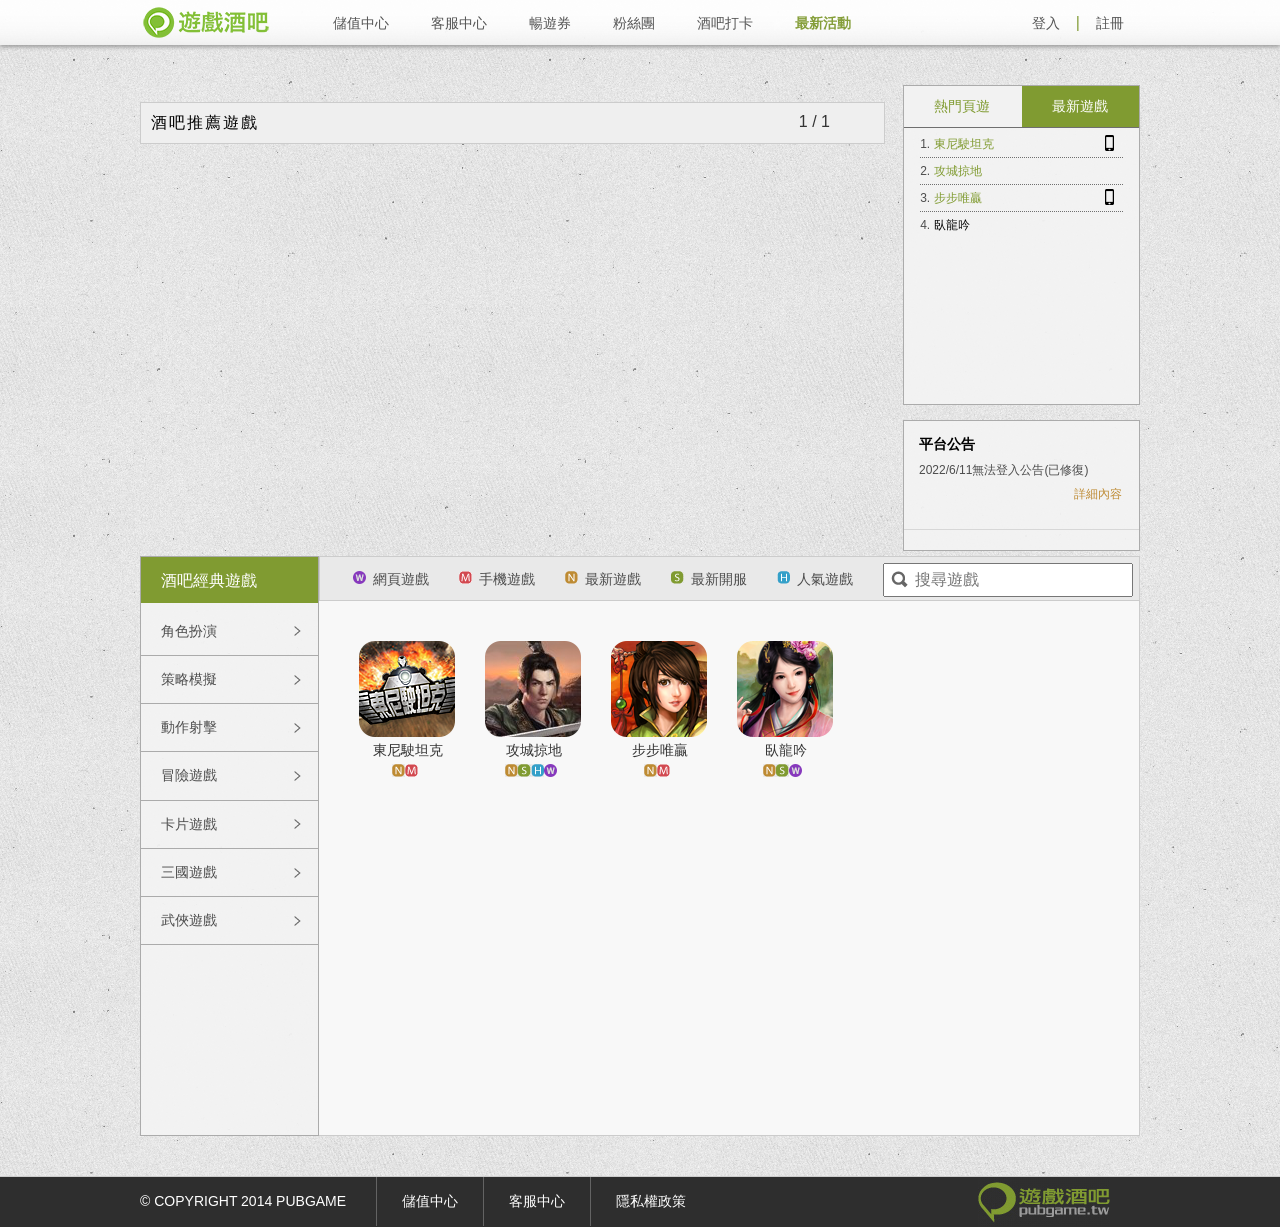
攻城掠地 (958, 171)
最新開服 (709, 579)
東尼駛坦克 (964, 144)
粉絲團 (634, 23)
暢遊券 (550, 23)
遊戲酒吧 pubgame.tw (206, 22)
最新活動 (823, 23)
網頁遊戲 (391, 579)
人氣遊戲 (815, 579)
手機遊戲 (497, 579)
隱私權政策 (651, 1201)
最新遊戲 (1080, 106)
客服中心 (459, 23)
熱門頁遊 (962, 106)
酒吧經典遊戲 (209, 580)
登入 (1046, 23)
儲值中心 (361, 23)
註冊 (1110, 23)
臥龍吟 (952, 225)
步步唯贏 (958, 198)
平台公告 (947, 444)
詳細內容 (1098, 494)
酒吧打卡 (725, 23)
